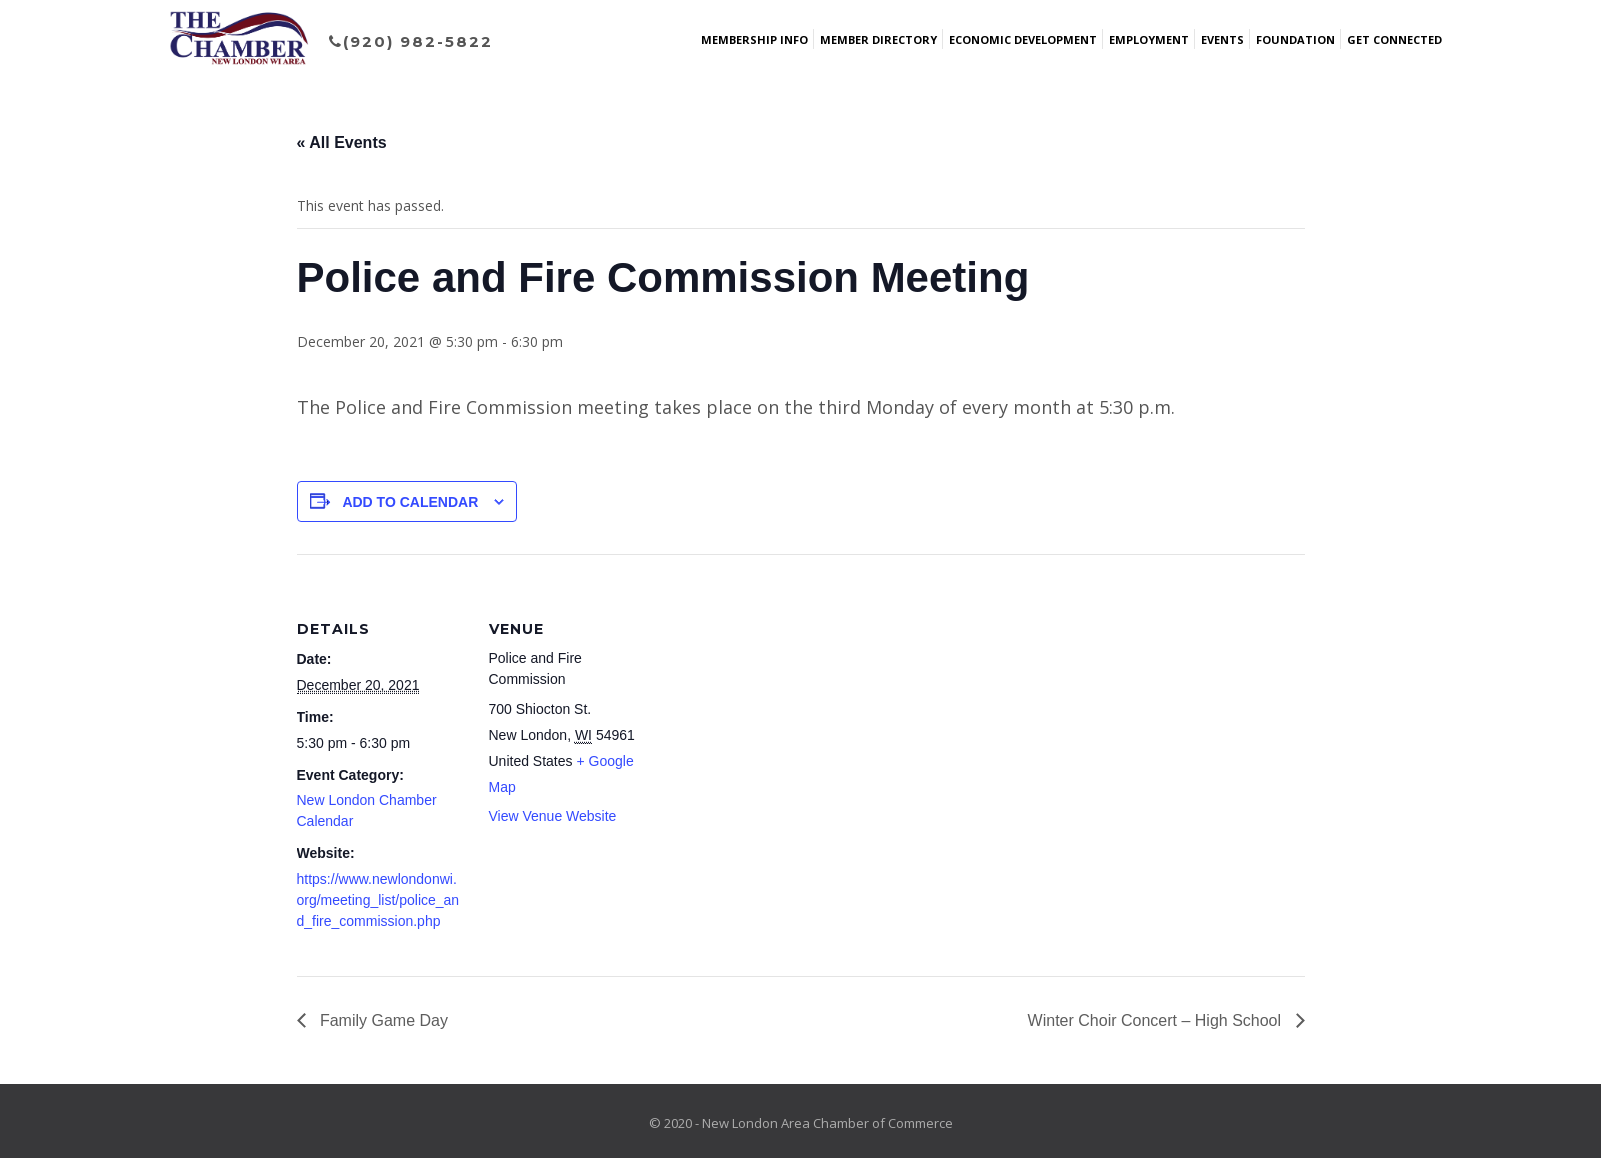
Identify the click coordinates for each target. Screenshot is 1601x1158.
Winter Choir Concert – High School (1157, 1020)
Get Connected (1394, 39)
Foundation (1295, 39)
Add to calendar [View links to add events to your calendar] (410, 502)
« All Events (342, 142)
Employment (1149, 39)
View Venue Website (553, 816)
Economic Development (1023, 39)
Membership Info (754, 39)
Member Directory (878, 39)
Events (1222, 39)
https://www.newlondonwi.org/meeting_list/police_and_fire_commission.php (378, 900)
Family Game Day (382, 1020)
